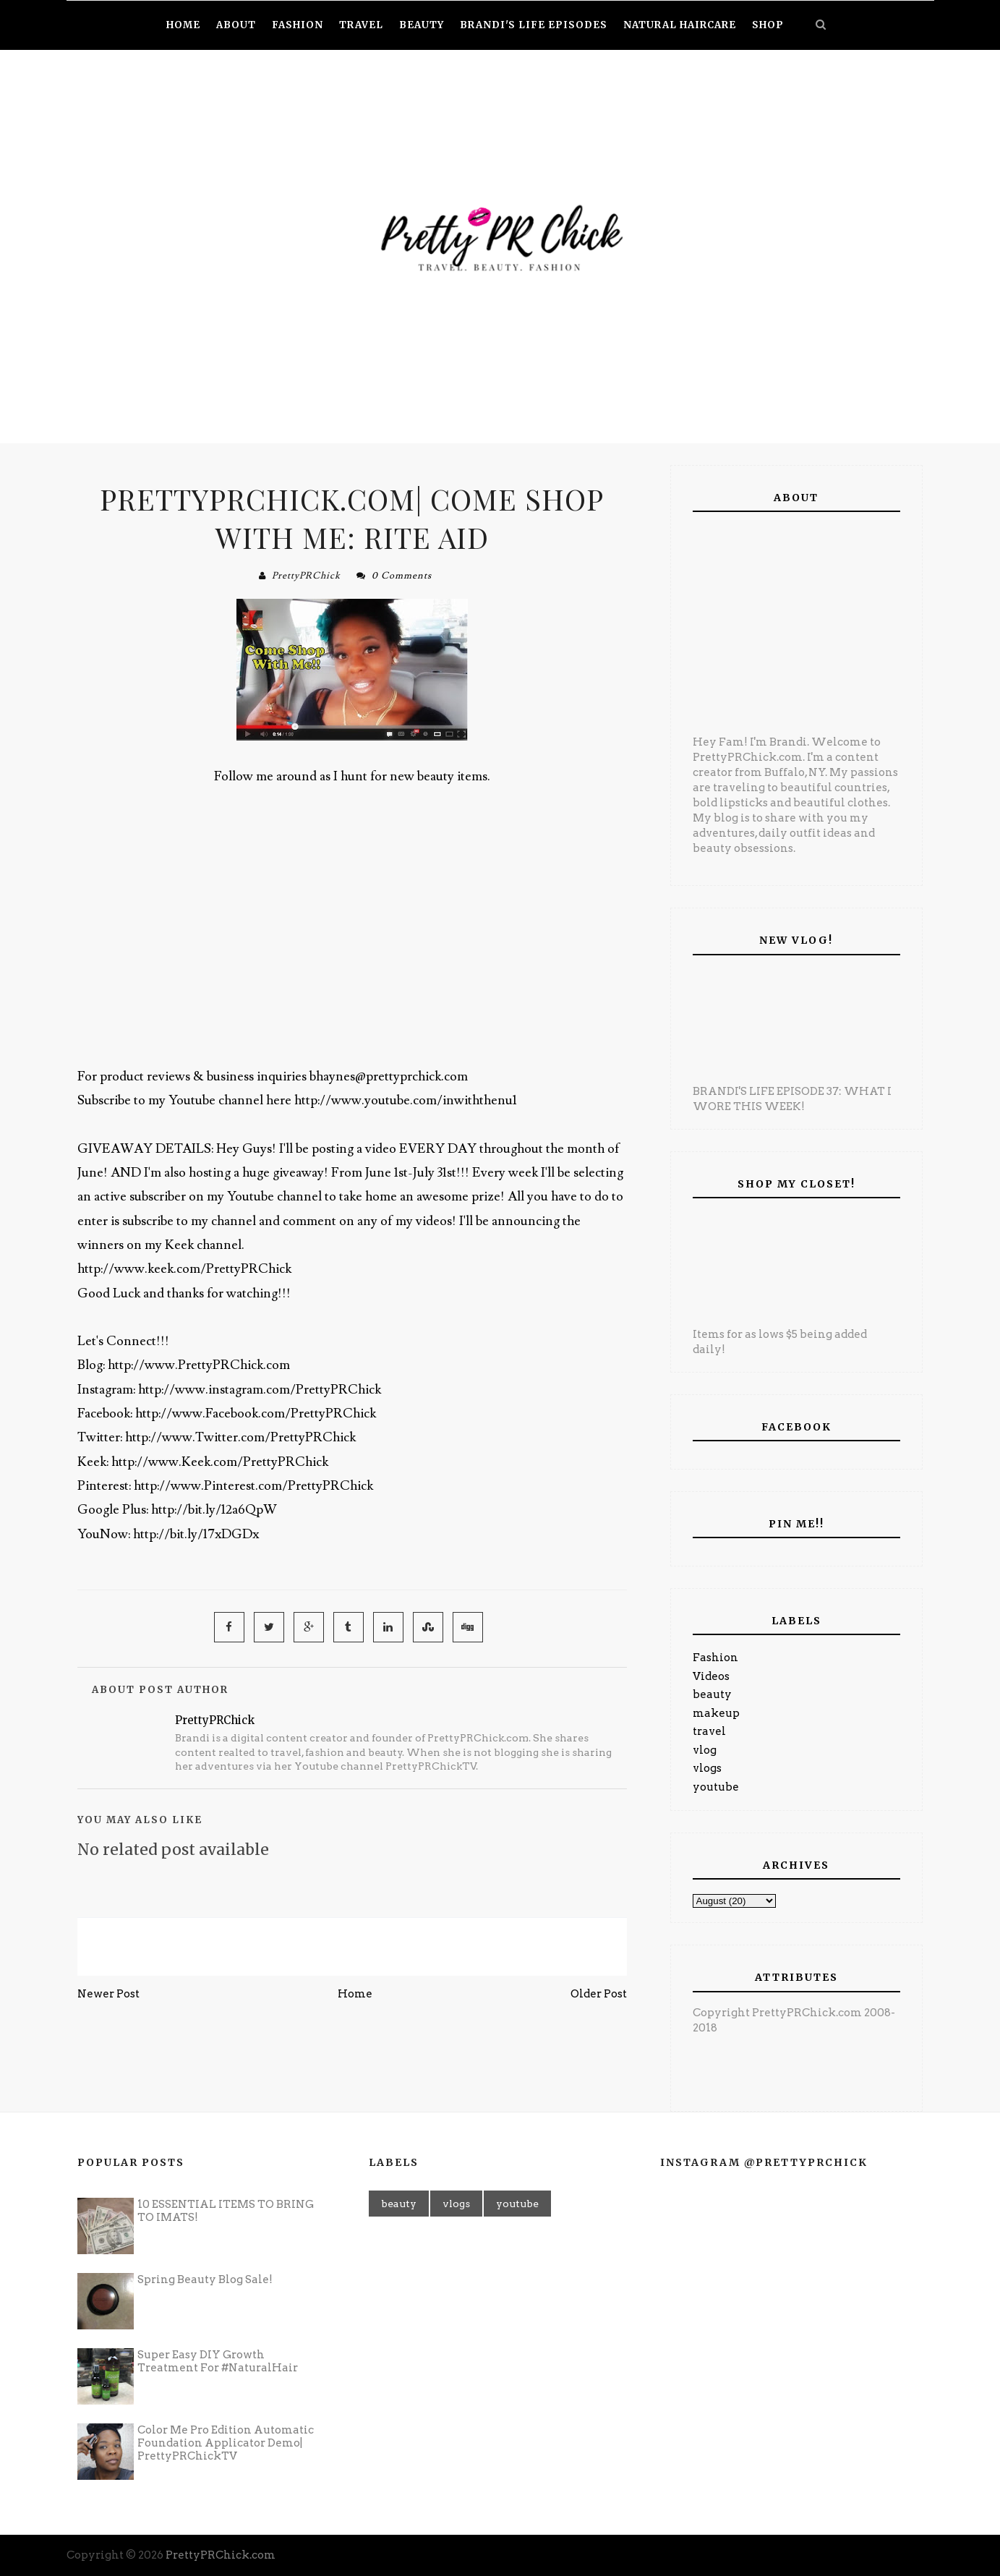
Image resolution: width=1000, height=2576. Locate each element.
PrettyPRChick (306, 575)
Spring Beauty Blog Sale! (205, 2279)
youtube (716, 1787)
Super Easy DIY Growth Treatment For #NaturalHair (217, 2361)
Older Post (598, 1993)
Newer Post (108, 1993)
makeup (716, 1713)
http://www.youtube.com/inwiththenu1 (405, 1100)
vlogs (707, 1768)
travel (709, 1731)
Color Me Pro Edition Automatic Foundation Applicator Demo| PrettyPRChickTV (225, 2442)
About (236, 25)
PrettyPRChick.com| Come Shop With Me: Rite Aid (352, 517)
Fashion (715, 1657)
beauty (712, 1694)
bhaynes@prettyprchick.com (388, 1076)
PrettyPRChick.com (220, 2555)
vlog (705, 1750)
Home (355, 1993)
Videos (711, 1676)
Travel (361, 25)
